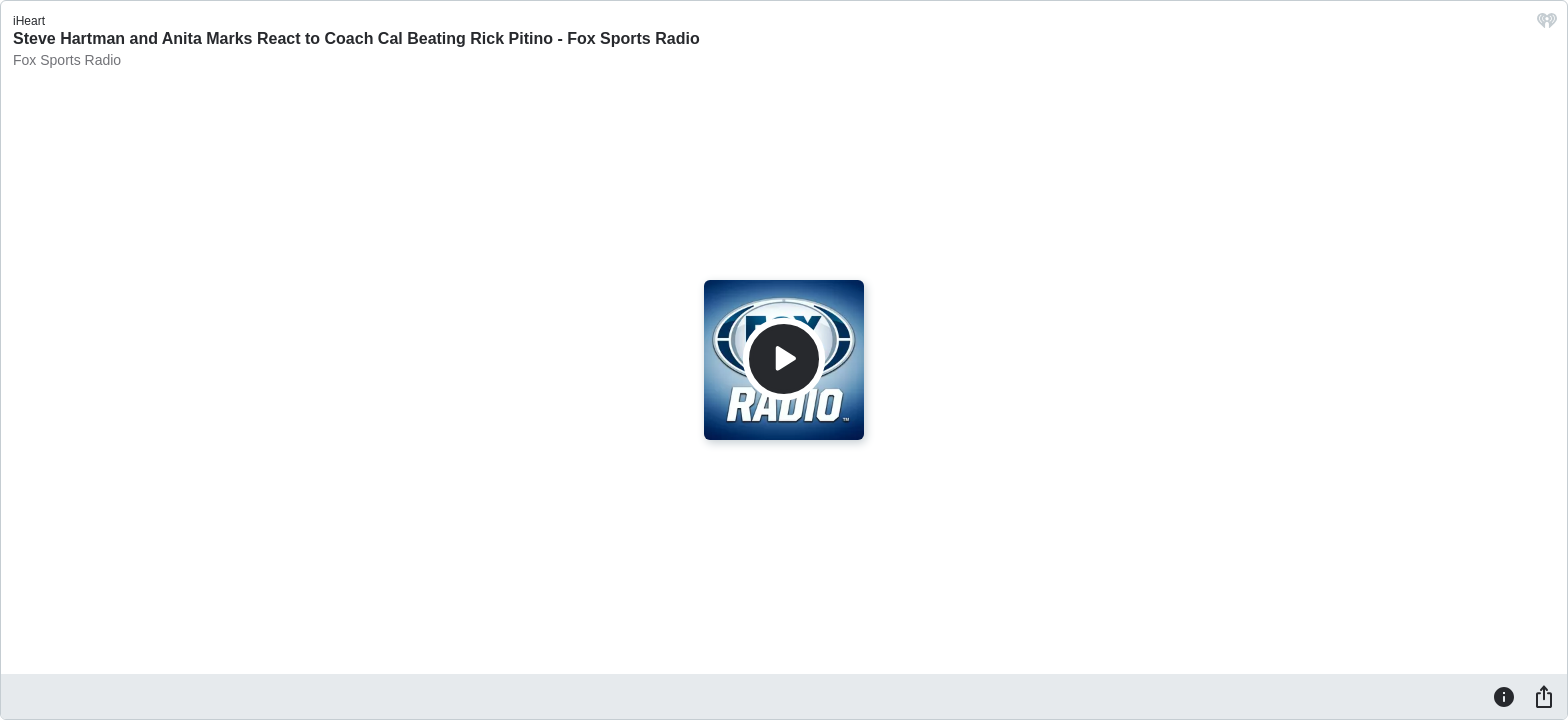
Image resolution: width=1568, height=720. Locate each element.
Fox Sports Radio (67, 60)
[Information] (1504, 696)
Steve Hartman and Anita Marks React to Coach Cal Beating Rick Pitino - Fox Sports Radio (356, 38)
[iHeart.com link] (1547, 25)
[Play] (784, 359)
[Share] (1544, 696)
